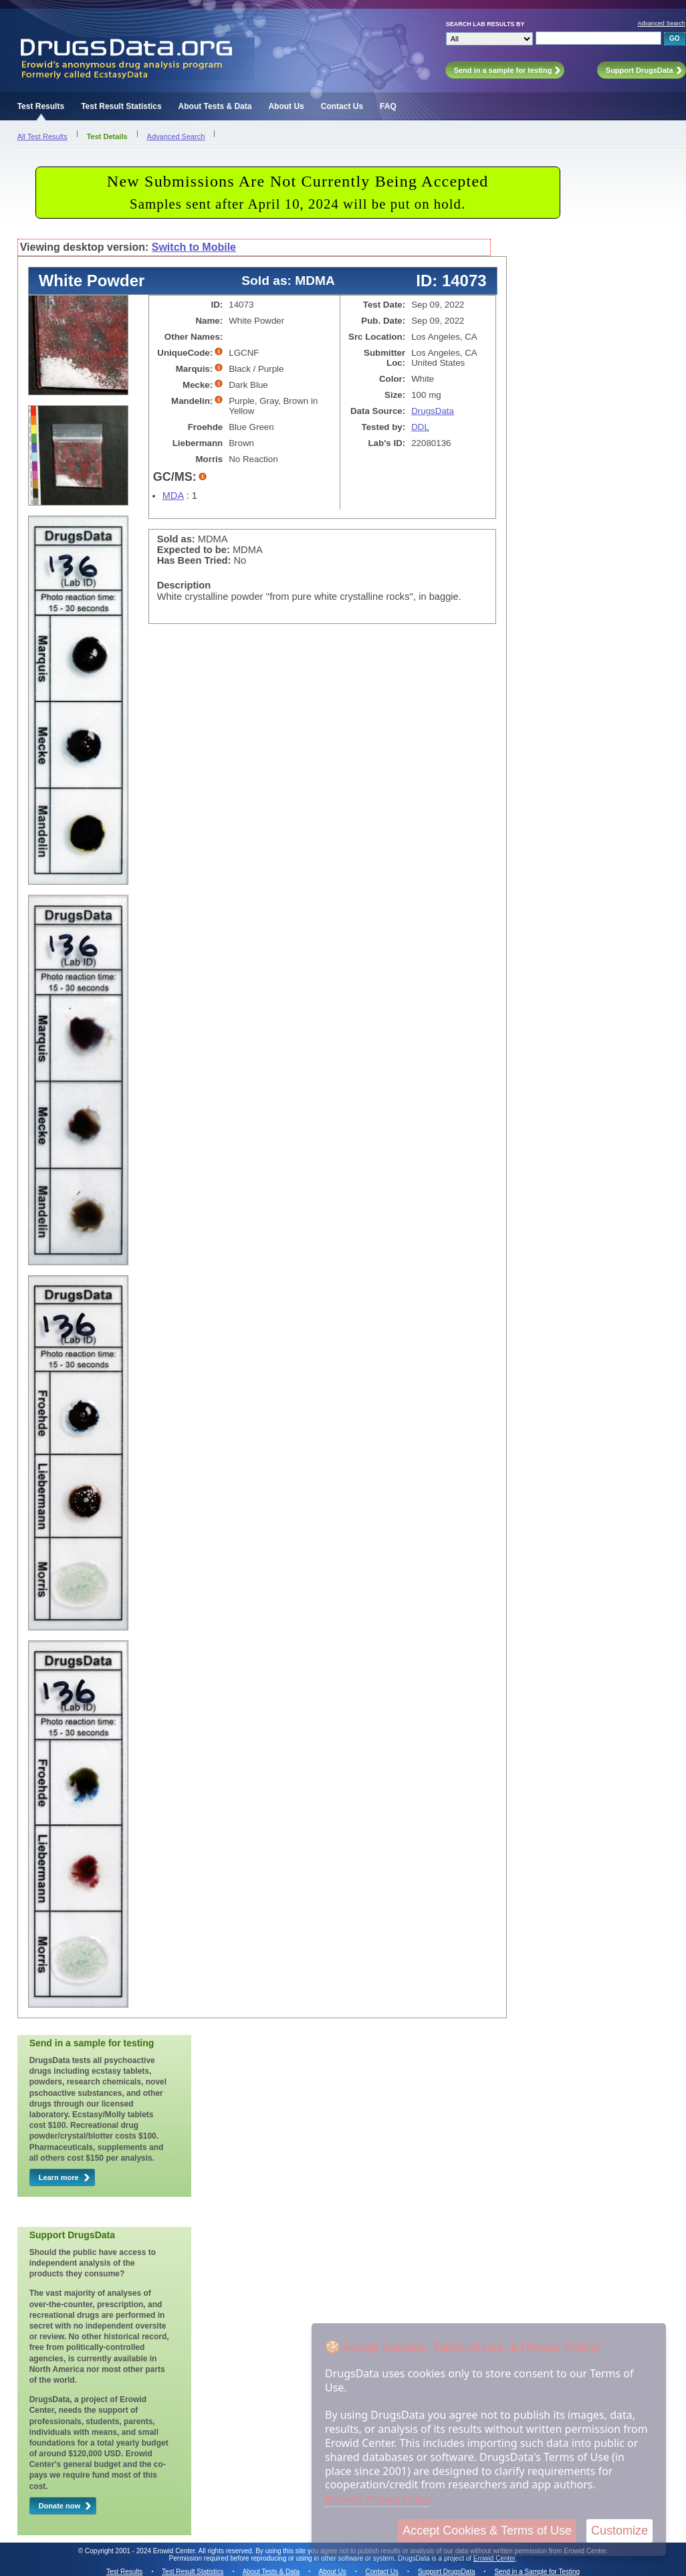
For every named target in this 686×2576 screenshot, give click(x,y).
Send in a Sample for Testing (537, 2571)
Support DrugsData (446, 2571)
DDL (420, 427)
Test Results (40, 106)
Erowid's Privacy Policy (377, 2498)
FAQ (388, 106)
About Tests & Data (215, 106)
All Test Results (42, 136)
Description (184, 585)
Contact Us (342, 106)
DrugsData (432, 411)
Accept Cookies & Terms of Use (487, 2530)
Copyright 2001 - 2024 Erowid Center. (141, 2551)
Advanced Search (661, 23)
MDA (173, 495)
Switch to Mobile (194, 247)
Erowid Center (494, 2558)
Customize (619, 2530)
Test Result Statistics (121, 106)
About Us (286, 106)
